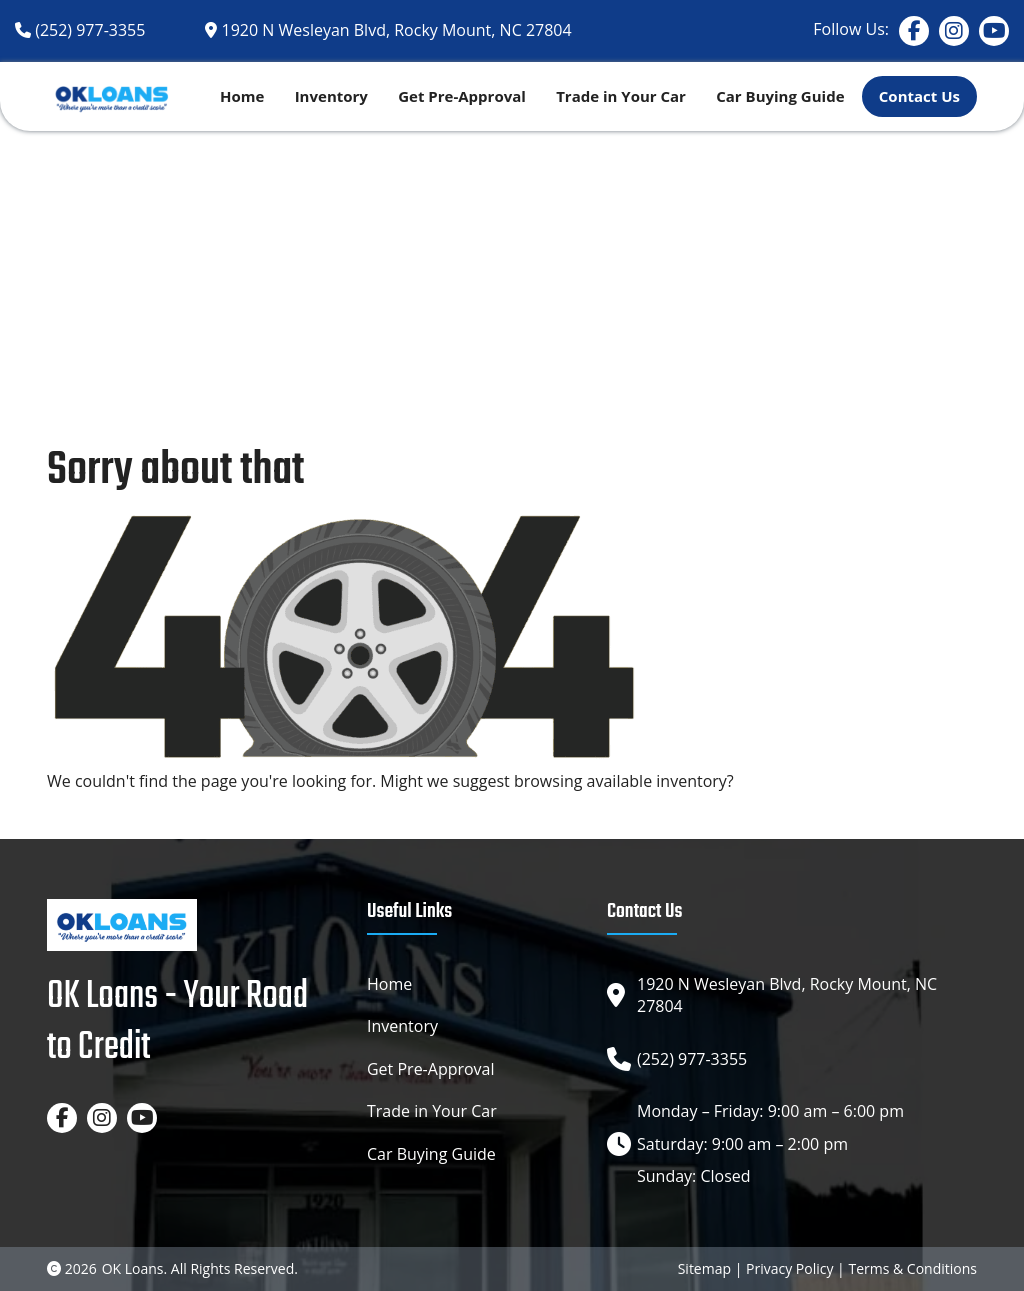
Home (242, 96)
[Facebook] (914, 31)
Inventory (331, 96)
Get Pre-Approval (462, 96)
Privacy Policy (789, 1268)
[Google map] (388, 30)
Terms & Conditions (912, 1268)
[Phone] (80, 30)
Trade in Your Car (621, 96)
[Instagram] (954, 31)
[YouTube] (994, 31)
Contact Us (919, 96)
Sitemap (704, 1268)
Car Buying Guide (780, 96)
